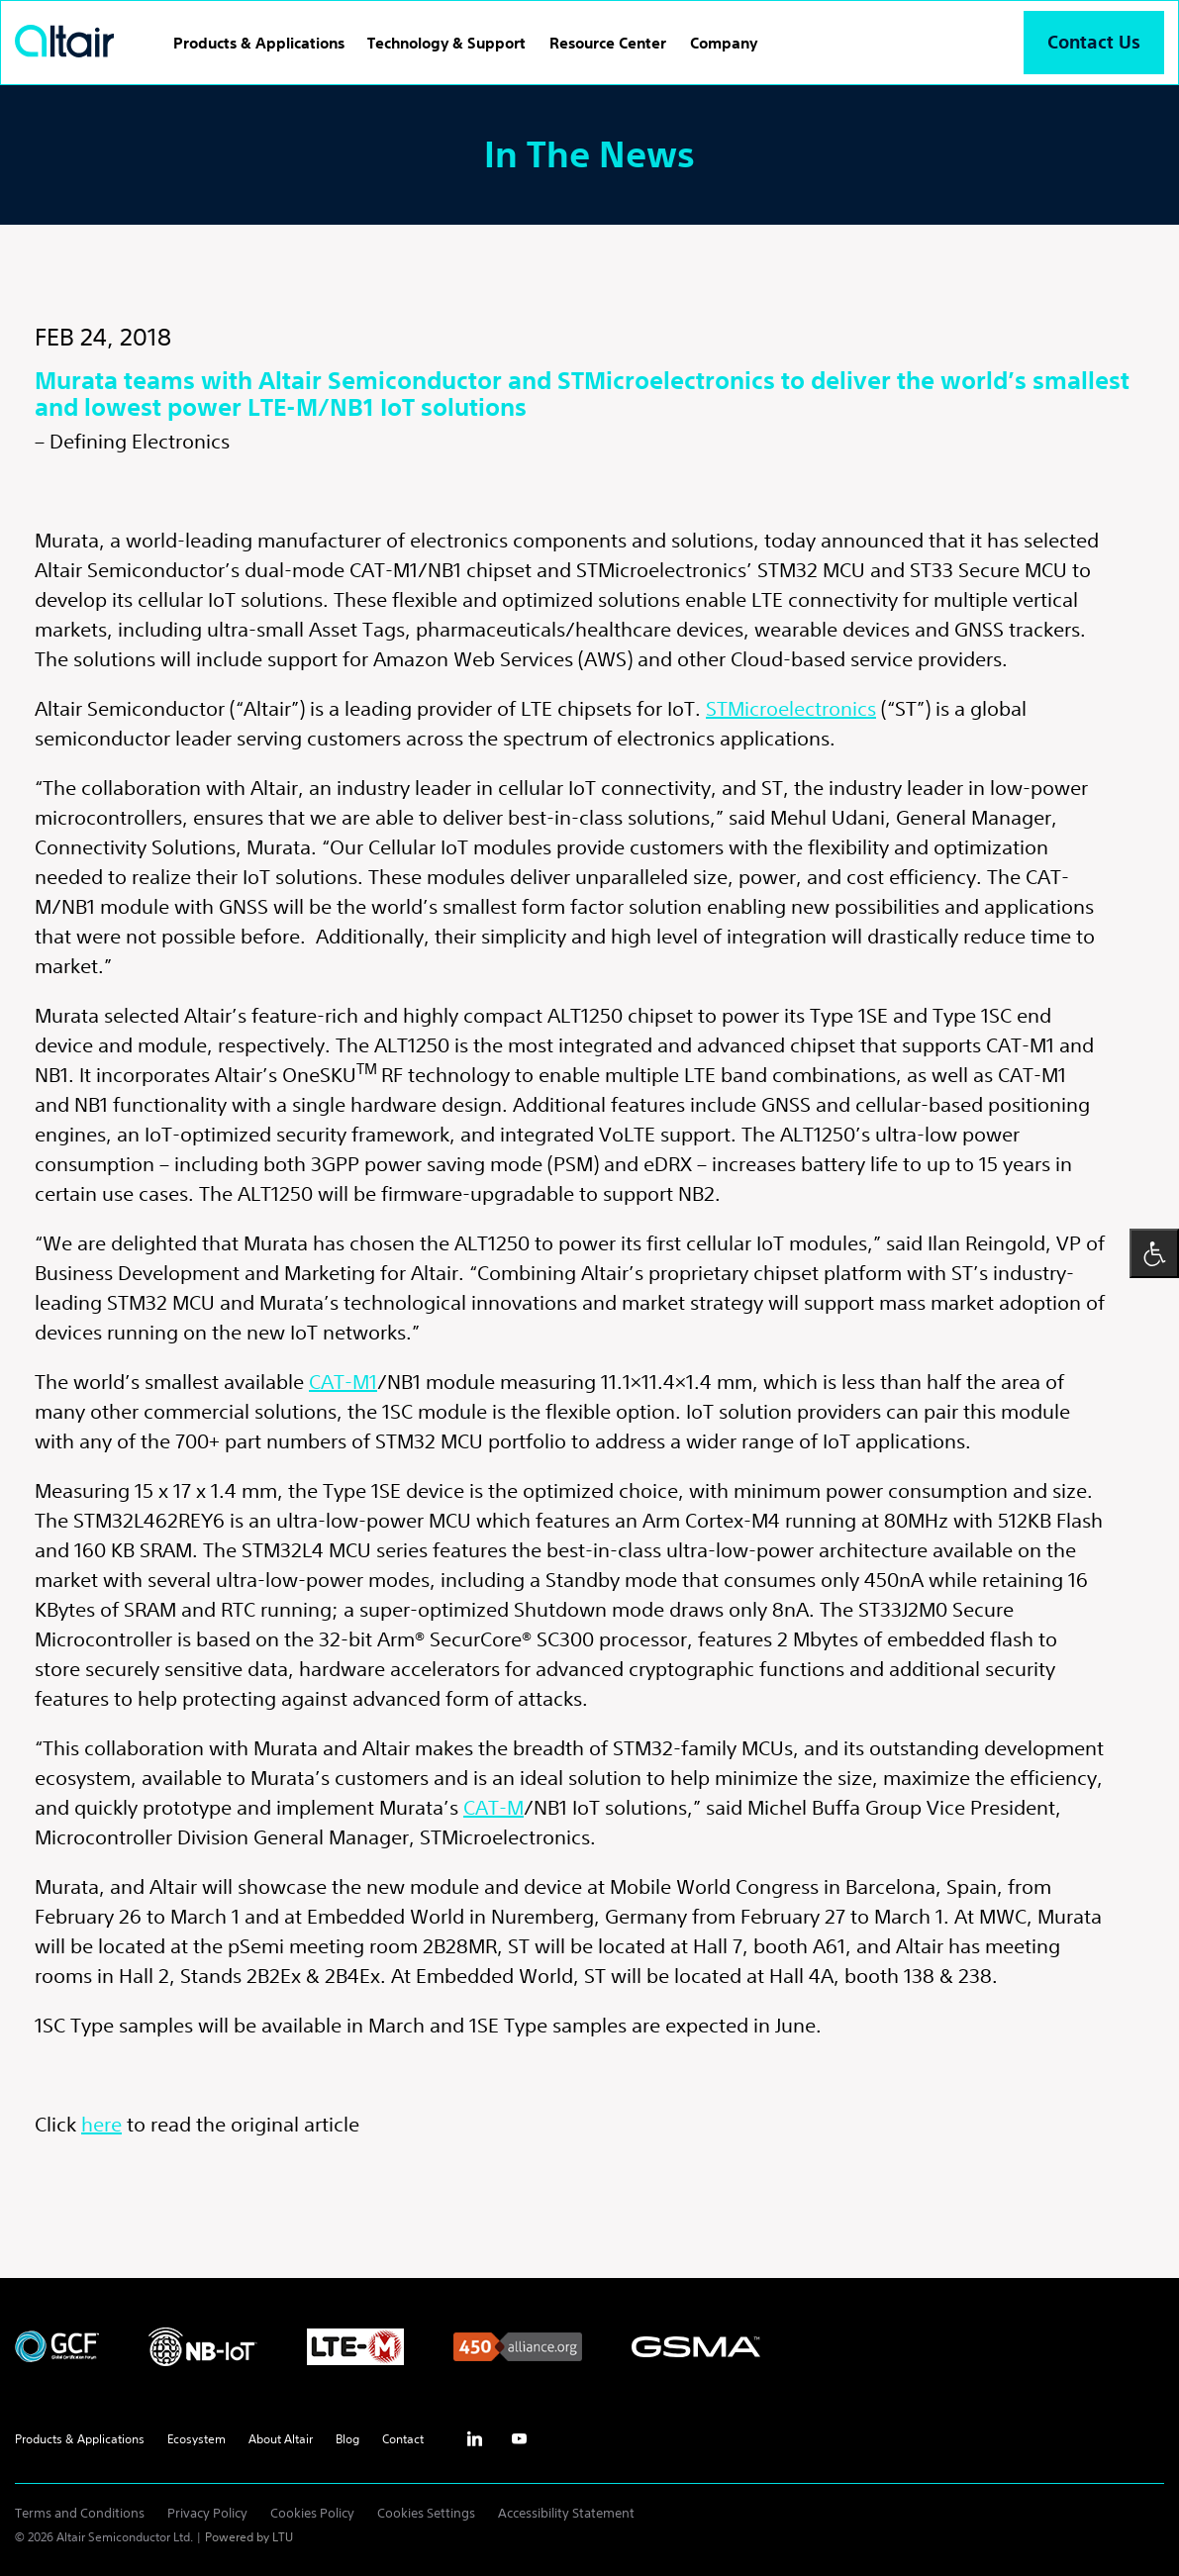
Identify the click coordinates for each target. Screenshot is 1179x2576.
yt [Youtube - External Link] (519, 2439)
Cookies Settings (426, 2513)
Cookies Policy (312, 2513)
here (101, 2124)
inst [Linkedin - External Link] (474, 2439)
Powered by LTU (249, 2536)
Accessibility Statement (566, 2513)
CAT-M (493, 1807)
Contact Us (1093, 42)
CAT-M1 (343, 1381)
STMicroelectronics (791, 708)
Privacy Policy (207, 2513)
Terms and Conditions (80, 2513)
